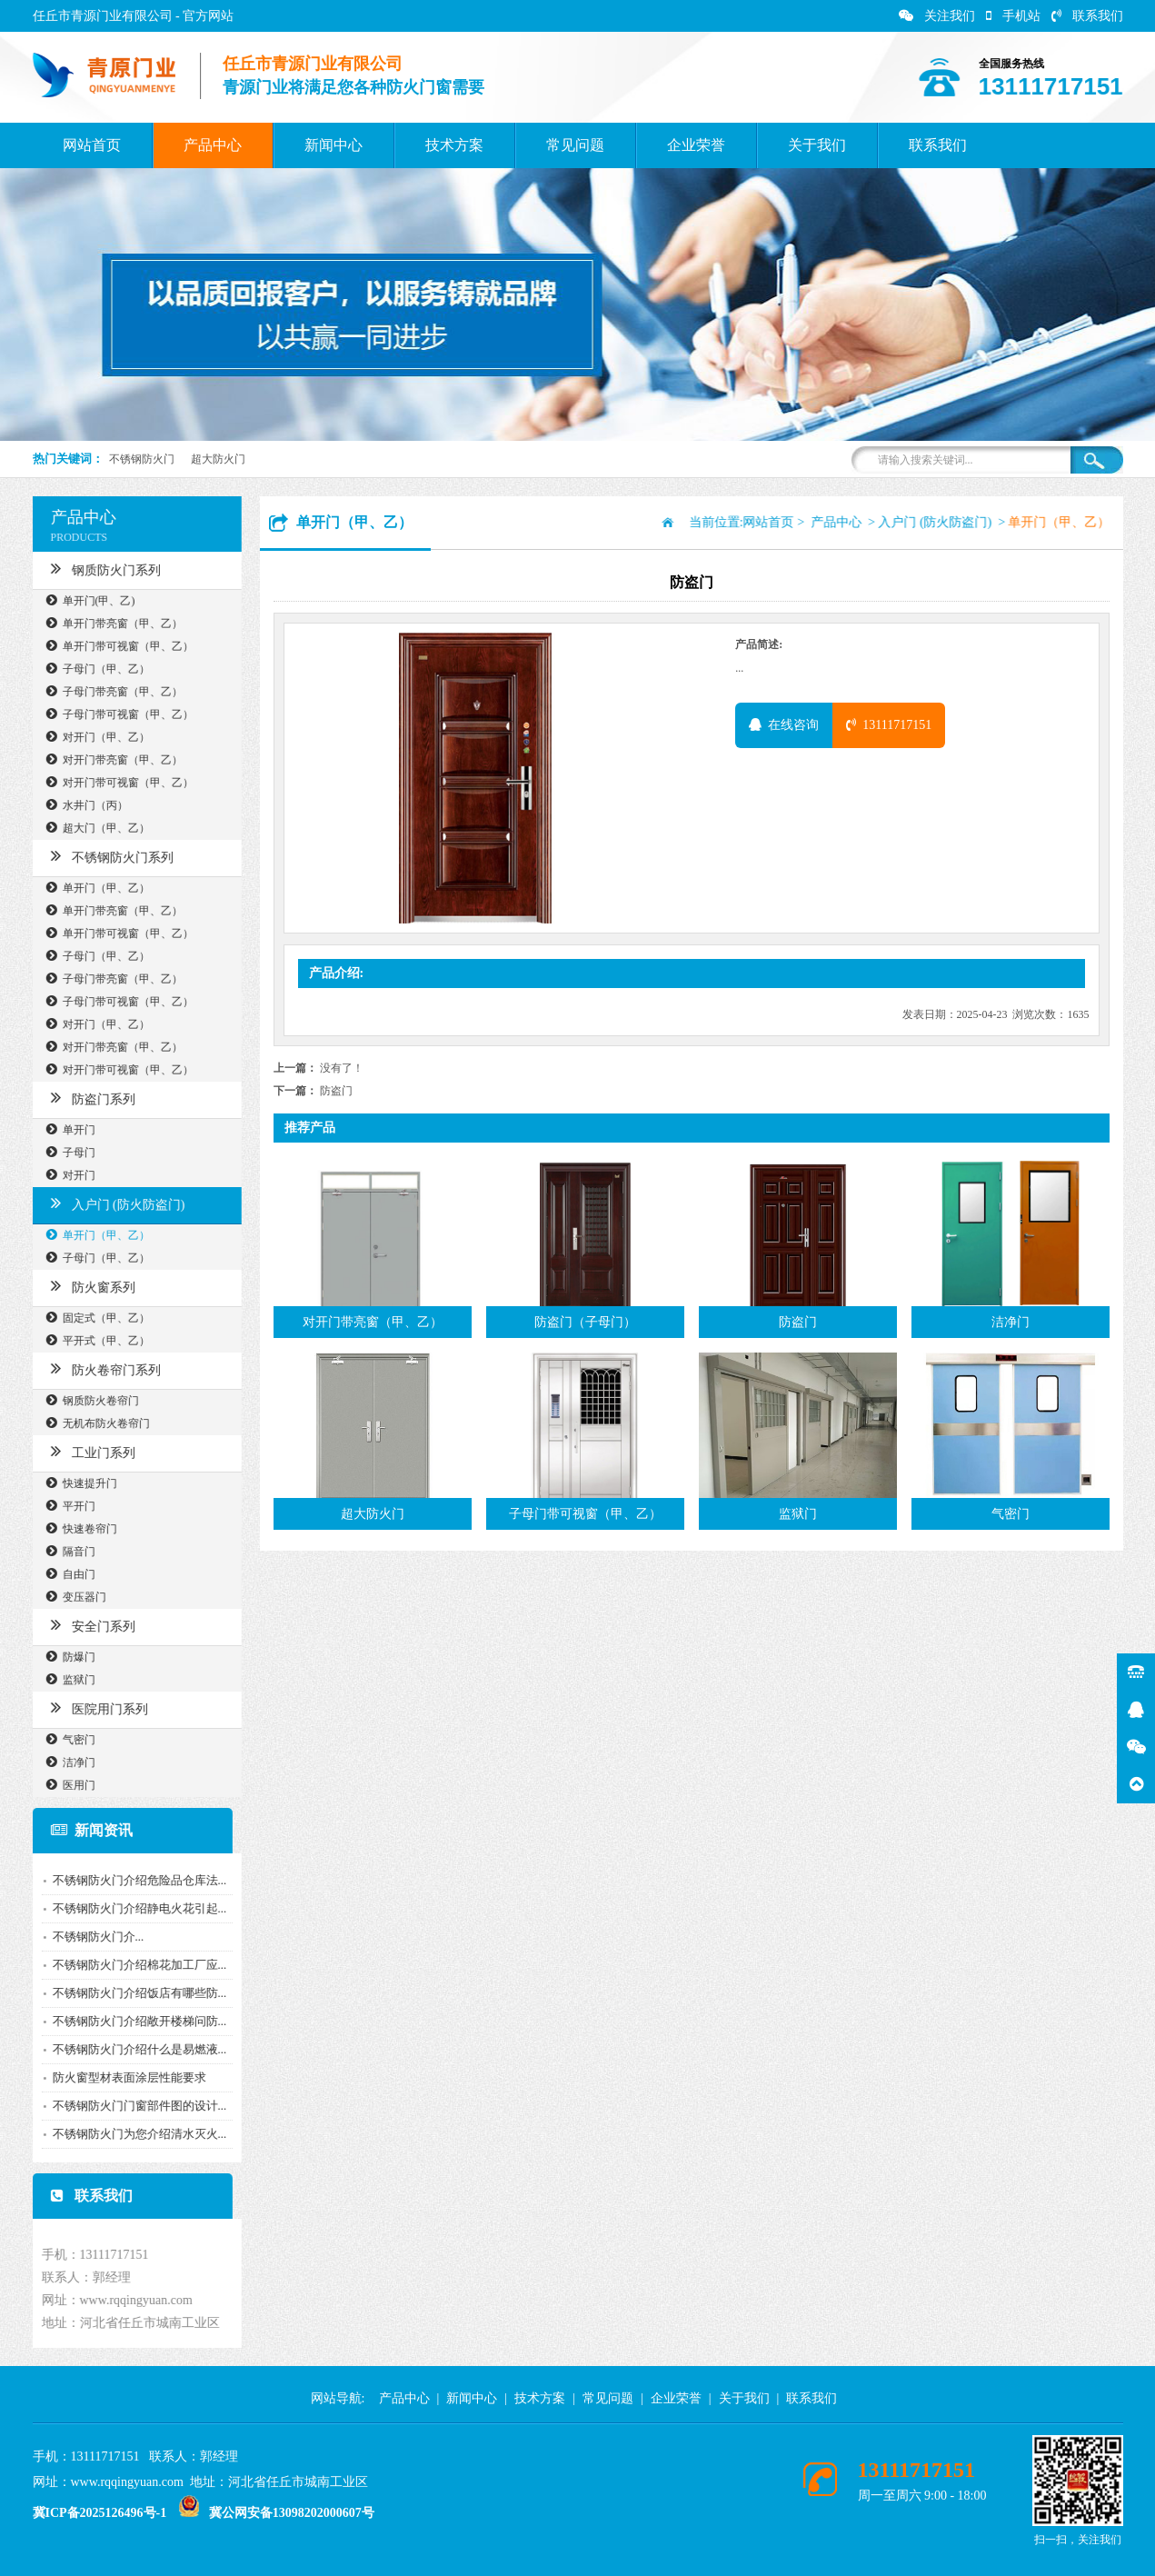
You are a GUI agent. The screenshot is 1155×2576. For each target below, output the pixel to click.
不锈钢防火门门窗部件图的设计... (131, 2105)
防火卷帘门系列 (97, 1368)
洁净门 (61, 1762)
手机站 (1013, 16)
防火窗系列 (84, 1285)
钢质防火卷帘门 (83, 1400)
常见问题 (575, 145)
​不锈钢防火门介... (89, 1936)
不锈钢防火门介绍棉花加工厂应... (131, 1965)
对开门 (61, 1175)
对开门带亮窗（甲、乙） (105, 759)
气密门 (61, 1739)
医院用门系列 (90, 1707)
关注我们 (937, 16)
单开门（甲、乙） (89, 887)
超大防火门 (218, 459)
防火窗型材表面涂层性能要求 (120, 2077)
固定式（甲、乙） (89, 1317)
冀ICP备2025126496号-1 (100, 2513)
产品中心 (213, 145)
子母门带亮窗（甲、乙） (105, 691)
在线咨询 (784, 725)
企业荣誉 (696, 145)
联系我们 (1087, 16)
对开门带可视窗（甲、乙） (110, 782)
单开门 (61, 1129)
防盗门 (336, 1090)
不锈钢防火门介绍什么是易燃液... (131, 2049)
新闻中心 (333, 145)
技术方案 (454, 145)
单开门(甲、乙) (81, 600)
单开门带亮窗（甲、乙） (105, 623)
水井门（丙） (78, 805)
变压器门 (67, 1596)
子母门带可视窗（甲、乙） (110, 714)
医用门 (61, 1785)
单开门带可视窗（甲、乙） (110, 646)
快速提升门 (72, 1483)
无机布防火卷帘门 (89, 1423)
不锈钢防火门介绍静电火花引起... (131, 1908)
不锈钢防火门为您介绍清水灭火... (131, 2134)
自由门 (61, 1574)
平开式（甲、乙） (89, 1340)
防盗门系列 (84, 1097)
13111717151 (888, 725)
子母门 (61, 1152)
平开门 (61, 1506)
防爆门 (61, 1656)
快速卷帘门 (72, 1528)
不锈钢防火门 (141, 459)
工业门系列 (84, 1451)
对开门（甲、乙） (89, 737)
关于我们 (817, 145)
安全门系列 (84, 1624)
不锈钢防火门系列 (103, 855)
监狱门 (61, 1679)
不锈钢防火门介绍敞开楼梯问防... (131, 2021)
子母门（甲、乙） (89, 668)
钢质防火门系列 (97, 568)
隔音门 (61, 1551)
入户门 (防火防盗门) (109, 1202)
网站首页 (92, 145)
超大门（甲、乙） (89, 827)
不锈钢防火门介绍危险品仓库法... (131, 1880)
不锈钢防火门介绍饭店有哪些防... (131, 1993)
